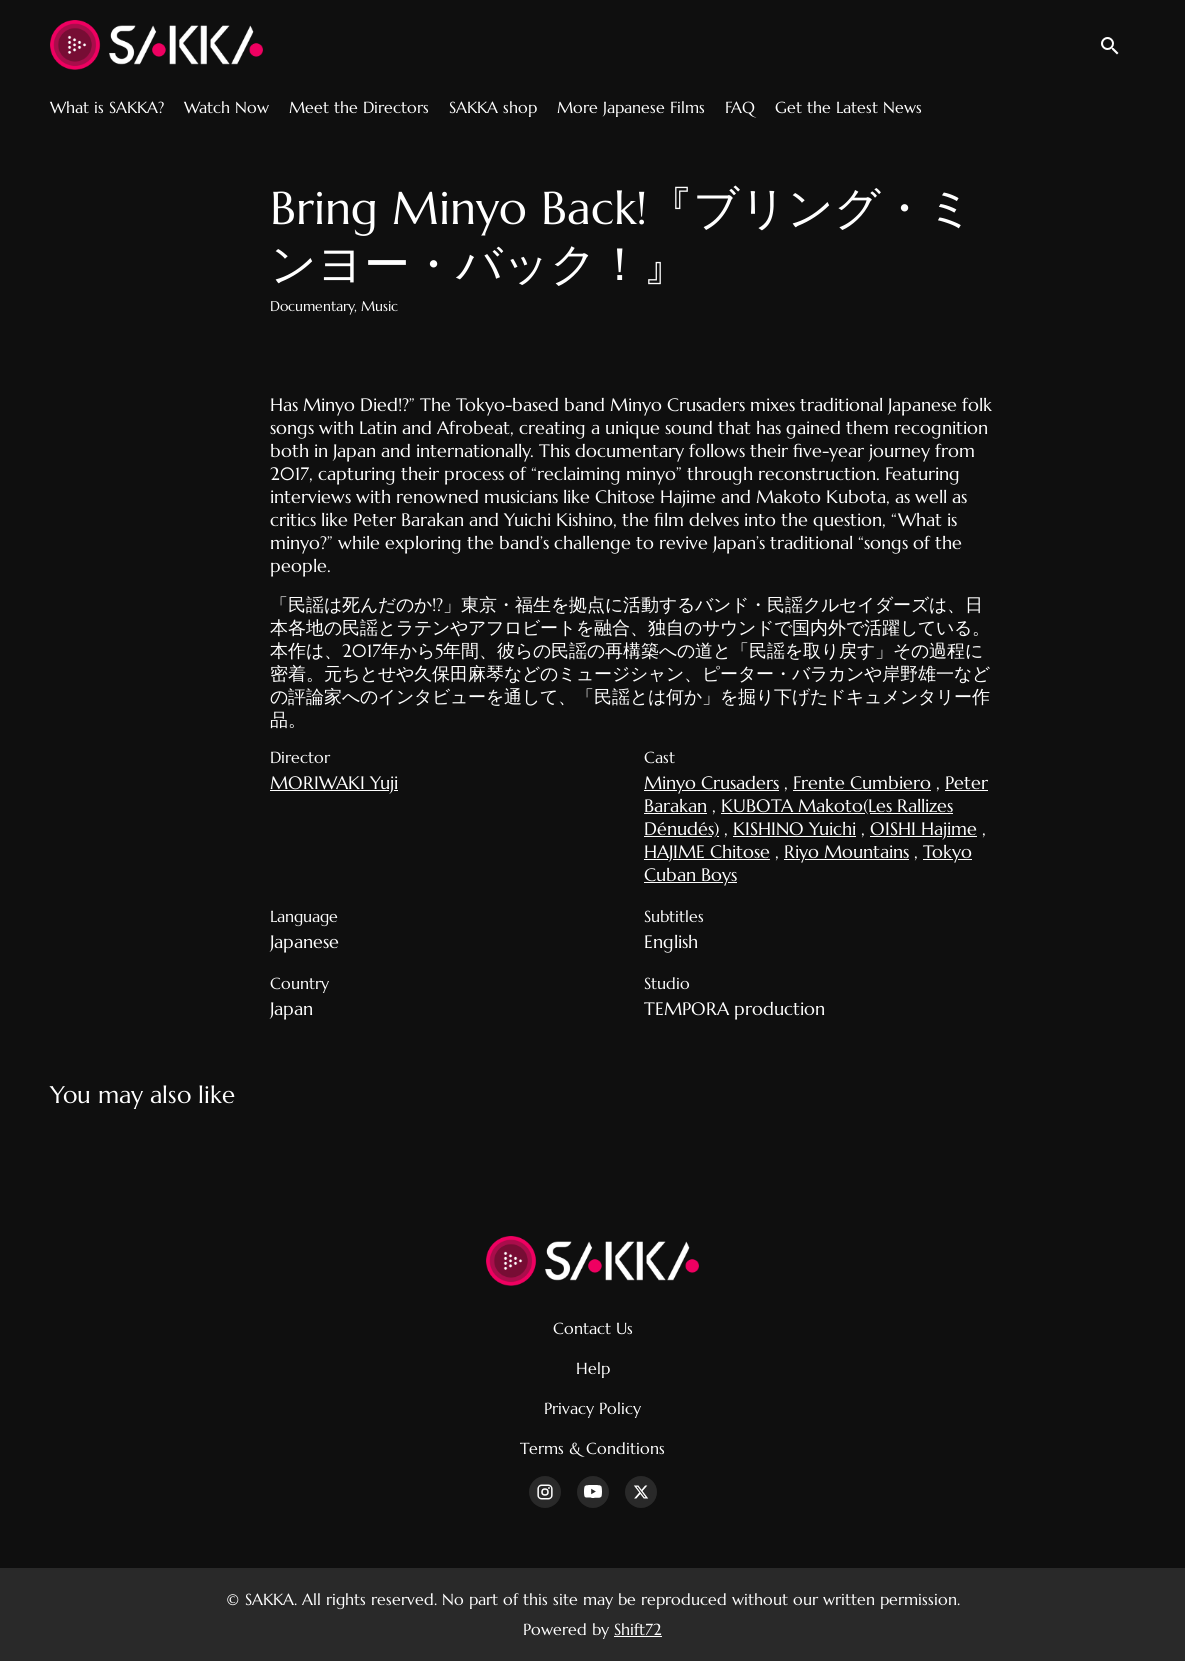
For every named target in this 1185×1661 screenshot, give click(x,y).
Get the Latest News (848, 107)
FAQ (740, 107)
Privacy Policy (592, 1408)
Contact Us (593, 1328)
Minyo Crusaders (711, 782)
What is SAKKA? (107, 107)
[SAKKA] (592, 1261)
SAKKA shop (493, 107)
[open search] (1117, 44)
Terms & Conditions (592, 1448)
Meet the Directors (359, 107)
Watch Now (226, 107)
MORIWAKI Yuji (334, 782)
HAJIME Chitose (707, 851)
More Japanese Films (631, 107)
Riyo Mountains (846, 851)
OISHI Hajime (923, 828)
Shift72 (638, 1629)
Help (593, 1368)
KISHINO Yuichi (794, 828)
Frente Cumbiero (862, 782)
